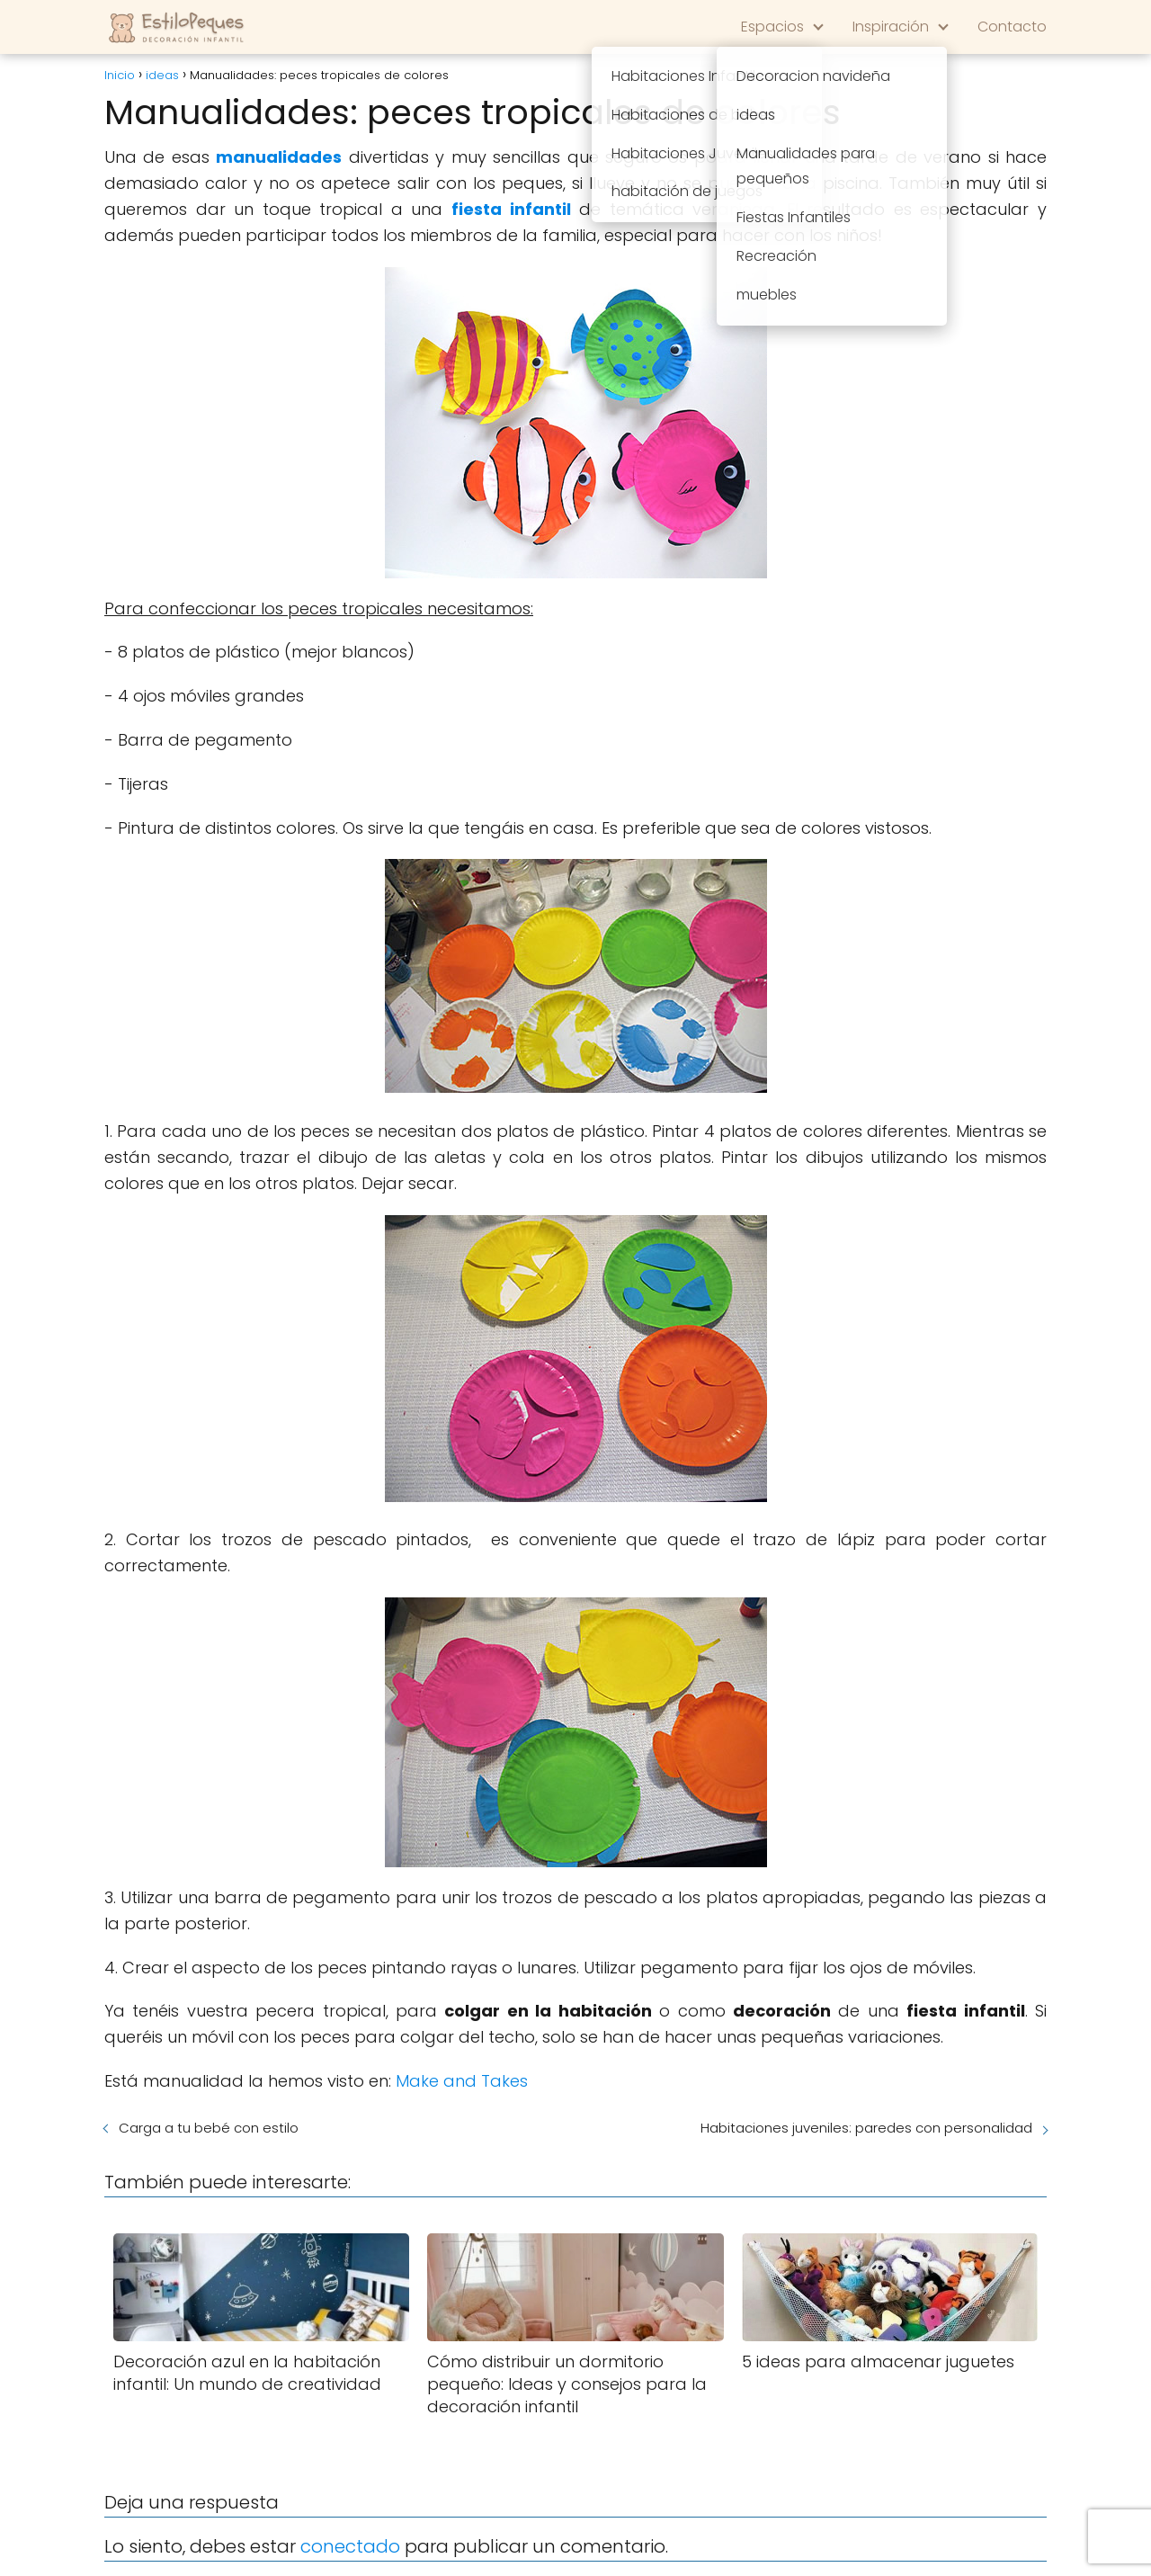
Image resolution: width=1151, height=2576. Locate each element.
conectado (350, 2546)
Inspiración (890, 26)
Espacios (772, 26)
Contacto (1012, 26)
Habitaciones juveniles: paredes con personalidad (866, 2127)
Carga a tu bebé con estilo (209, 2127)
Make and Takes (462, 2081)
